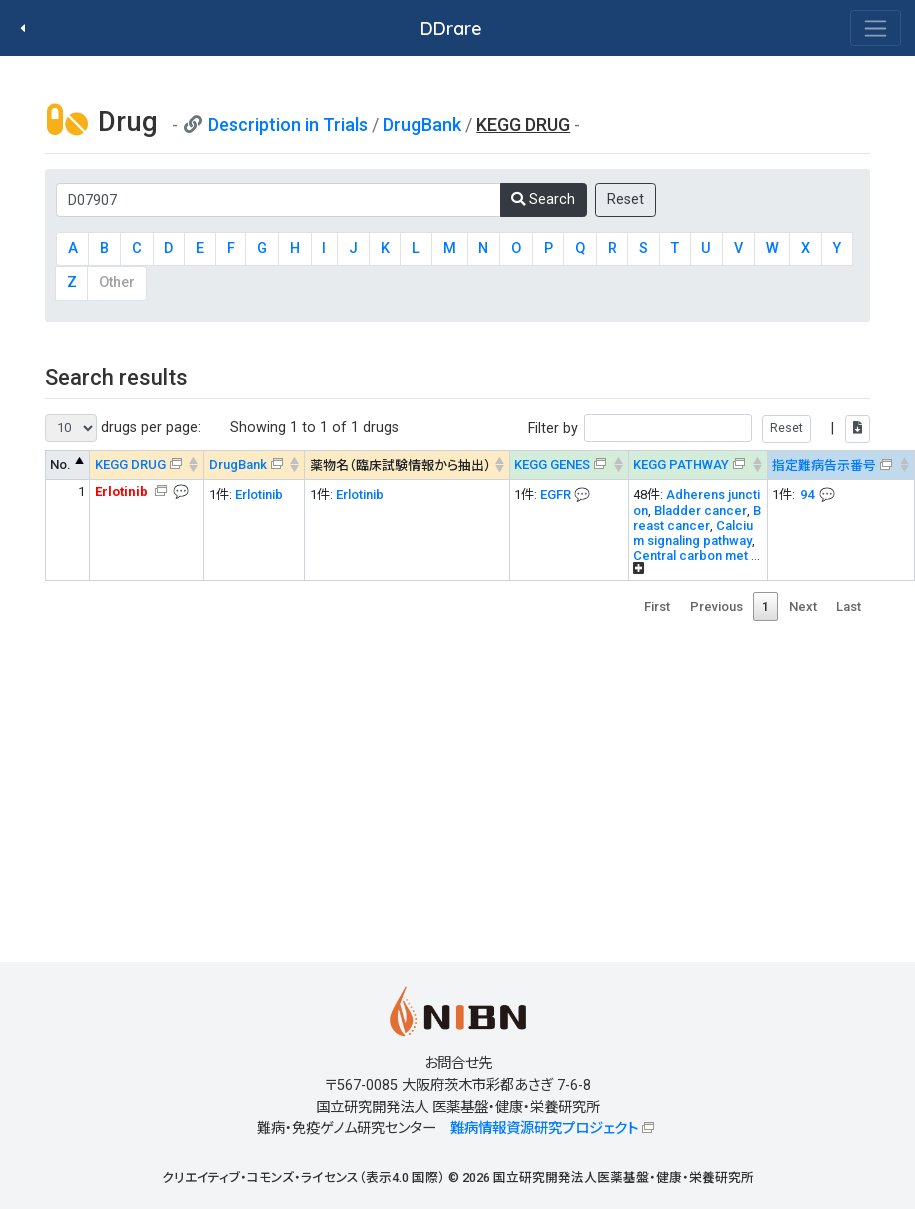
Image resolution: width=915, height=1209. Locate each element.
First (657, 606)
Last (848, 606)
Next (803, 606)
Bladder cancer (700, 510)
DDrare (451, 28)
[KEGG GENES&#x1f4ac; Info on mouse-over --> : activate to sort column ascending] (568, 465)
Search (543, 199)
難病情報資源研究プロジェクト (544, 1128)
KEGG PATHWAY (681, 464)
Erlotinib (259, 494)
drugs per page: (123, 428)
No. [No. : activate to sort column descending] (60, 464)
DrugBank (422, 124)
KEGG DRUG (130, 464)
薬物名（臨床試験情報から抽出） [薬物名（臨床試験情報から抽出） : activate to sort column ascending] (400, 465)
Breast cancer (697, 518)
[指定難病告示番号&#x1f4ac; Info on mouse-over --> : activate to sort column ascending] (840, 465)
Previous (716, 606)
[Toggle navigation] (875, 28)
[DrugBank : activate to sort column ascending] (254, 465)
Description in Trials (288, 124)
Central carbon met (690, 555)
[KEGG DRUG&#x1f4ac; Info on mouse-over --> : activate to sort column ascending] (147, 465)
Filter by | (699, 428)
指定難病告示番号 (824, 465)
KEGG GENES (552, 464)
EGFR (555, 494)
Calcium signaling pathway (693, 533)
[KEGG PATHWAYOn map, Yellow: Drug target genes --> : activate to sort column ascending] (697, 465)
